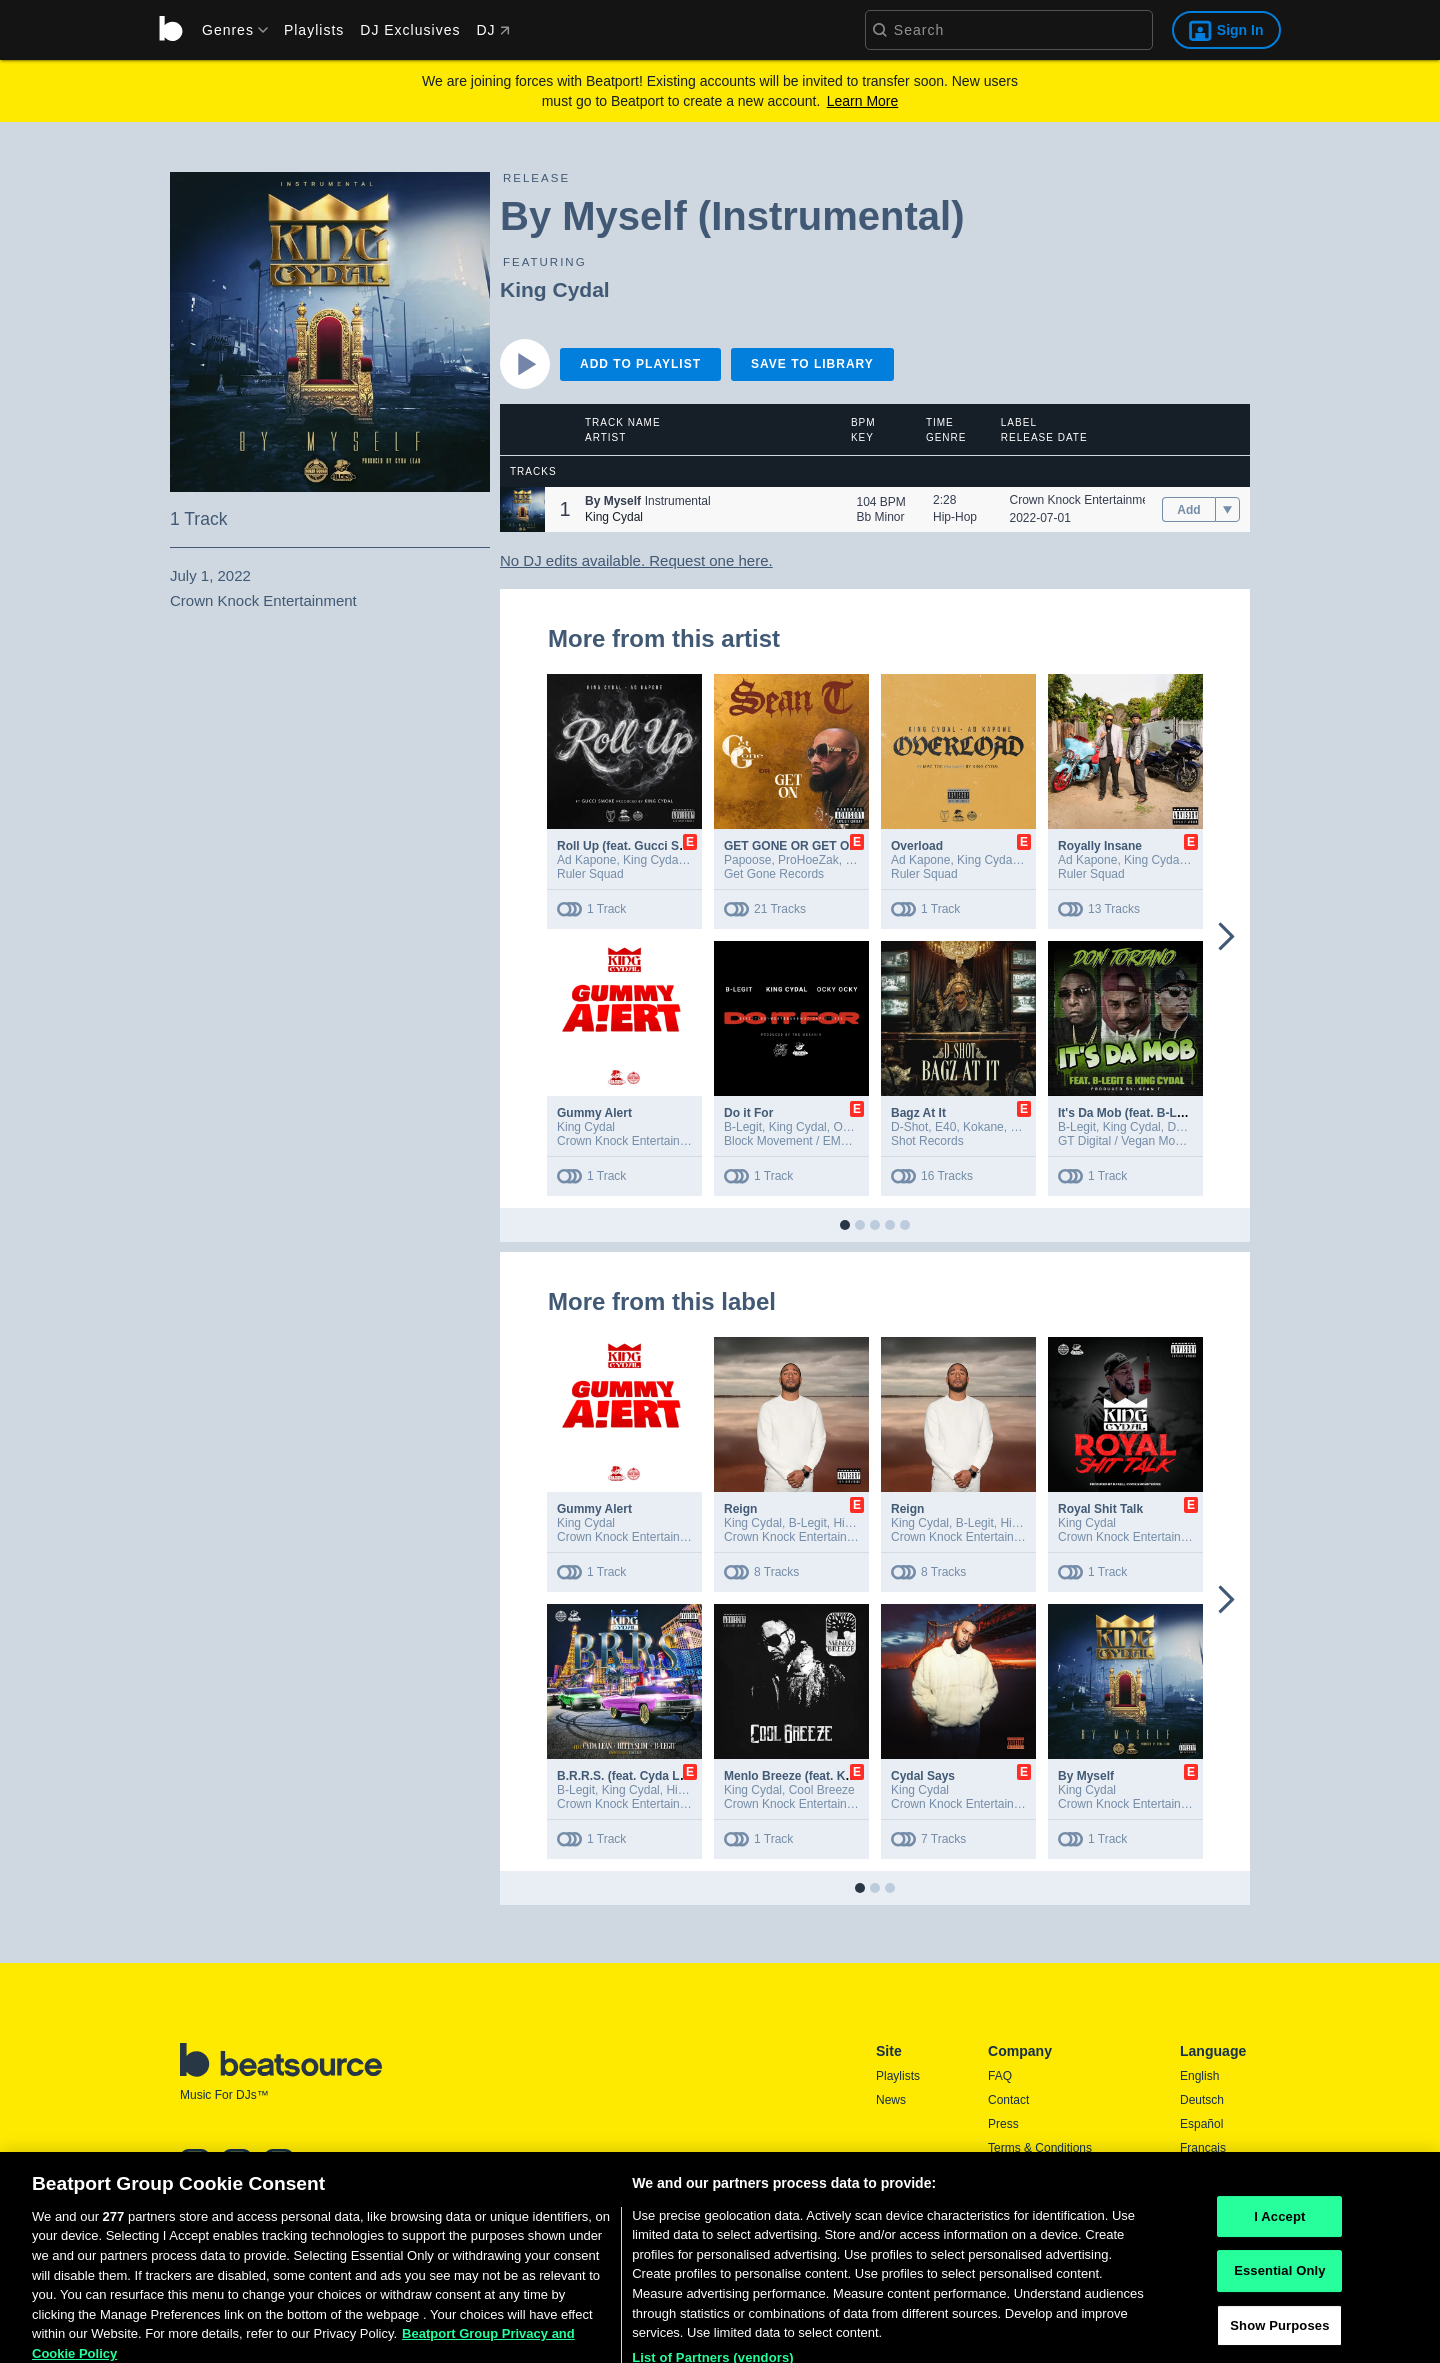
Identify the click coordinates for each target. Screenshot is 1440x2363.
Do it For (748, 1113)
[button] (522, 509)
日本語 (1198, 2173)
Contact (1008, 2100)
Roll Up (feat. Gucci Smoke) (635, 846)
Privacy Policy (1025, 2172)
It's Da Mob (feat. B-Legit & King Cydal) (1169, 1113)
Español (1201, 2124)
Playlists (314, 30)
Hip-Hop (955, 517)
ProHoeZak (808, 860)
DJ (492, 30)
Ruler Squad (590, 874)
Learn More (863, 101)
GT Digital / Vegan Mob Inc (1129, 1141)
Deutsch (1202, 2100)
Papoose (747, 860)
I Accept (1279, 2267)
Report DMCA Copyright (1052, 2196)
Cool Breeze (822, 1790)
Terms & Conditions (1040, 2148)
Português (1207, 2199)
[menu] (228, 30)
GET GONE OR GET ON (791, 846)
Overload (917, 846)
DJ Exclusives (410, 30)
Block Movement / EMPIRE (796, 1141)
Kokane (983, 1127)
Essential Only (1279, 2322)
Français (1203, 2148)
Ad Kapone (586, 860)
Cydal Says (923, 1776)
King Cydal (555, 289)
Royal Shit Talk (1100, 1509)
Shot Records (927, 1141)
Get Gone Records (774, 874)
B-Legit (743, 1127)
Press (1003, 2124)
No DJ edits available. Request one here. (636, 560)
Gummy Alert (594, 1113)
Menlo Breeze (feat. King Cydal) (813, 1776)
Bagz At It (918, 1113)
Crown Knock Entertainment (1084, 500)
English (1199, 2076)
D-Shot (909, 1127)
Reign (740, 1509)
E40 (945, 1127)
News (891, 2100)
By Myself (1086, 1776)
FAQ (1000, 2076)
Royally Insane (1100, 846)
